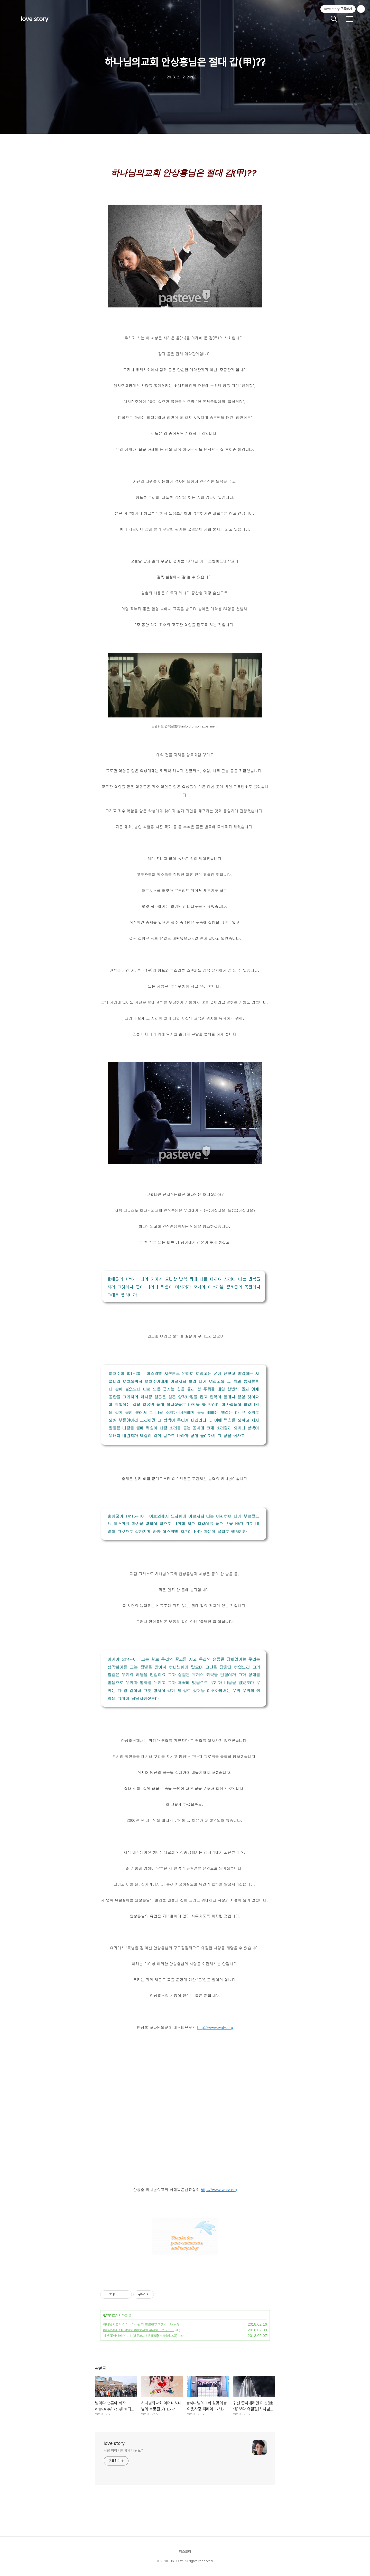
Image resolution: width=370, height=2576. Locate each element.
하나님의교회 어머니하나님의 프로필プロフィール (138, 2324)
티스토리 (185, 2552)
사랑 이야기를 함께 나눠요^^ (123, 2450)
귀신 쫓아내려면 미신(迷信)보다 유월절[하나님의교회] (140, 2335)
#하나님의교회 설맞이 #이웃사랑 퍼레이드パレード (138, 2330)
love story (34, 19)
